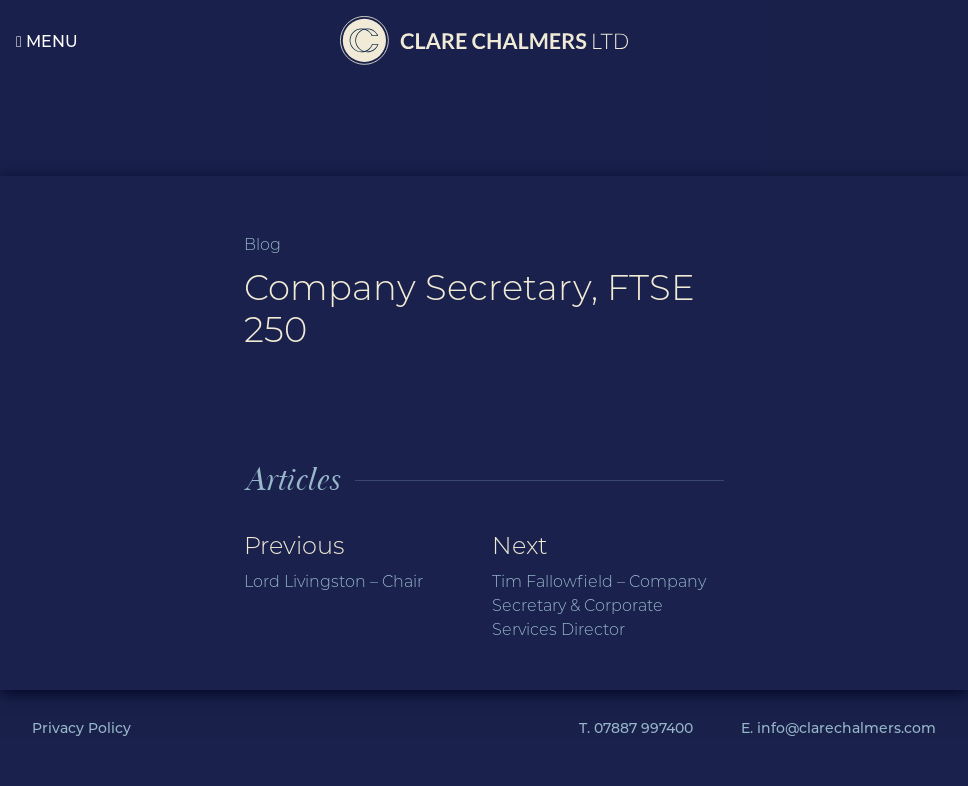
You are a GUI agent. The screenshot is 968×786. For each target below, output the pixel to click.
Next (608, 586)
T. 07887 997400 (636, 728)
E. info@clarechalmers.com (838, 728)
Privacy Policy (81, 728)
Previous (360, 562)
